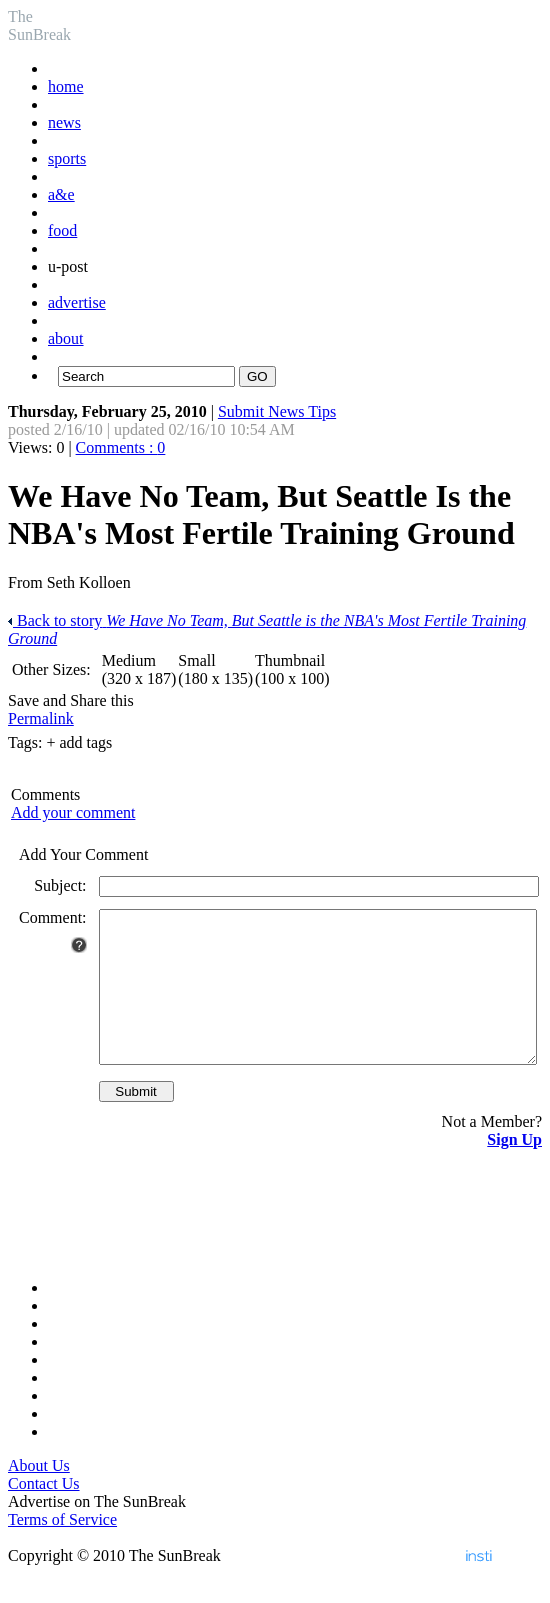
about (66, 338)
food (62, 230)
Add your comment (73, 812)
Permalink (41, 718)
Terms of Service (62, 1549)
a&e (61, 194)
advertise (77, 302)
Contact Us (44, 1513)
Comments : (121, 447)
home (66, 86)
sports (67, 158)
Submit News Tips (277, 411)
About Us (39, 1495)
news (64, 122)
